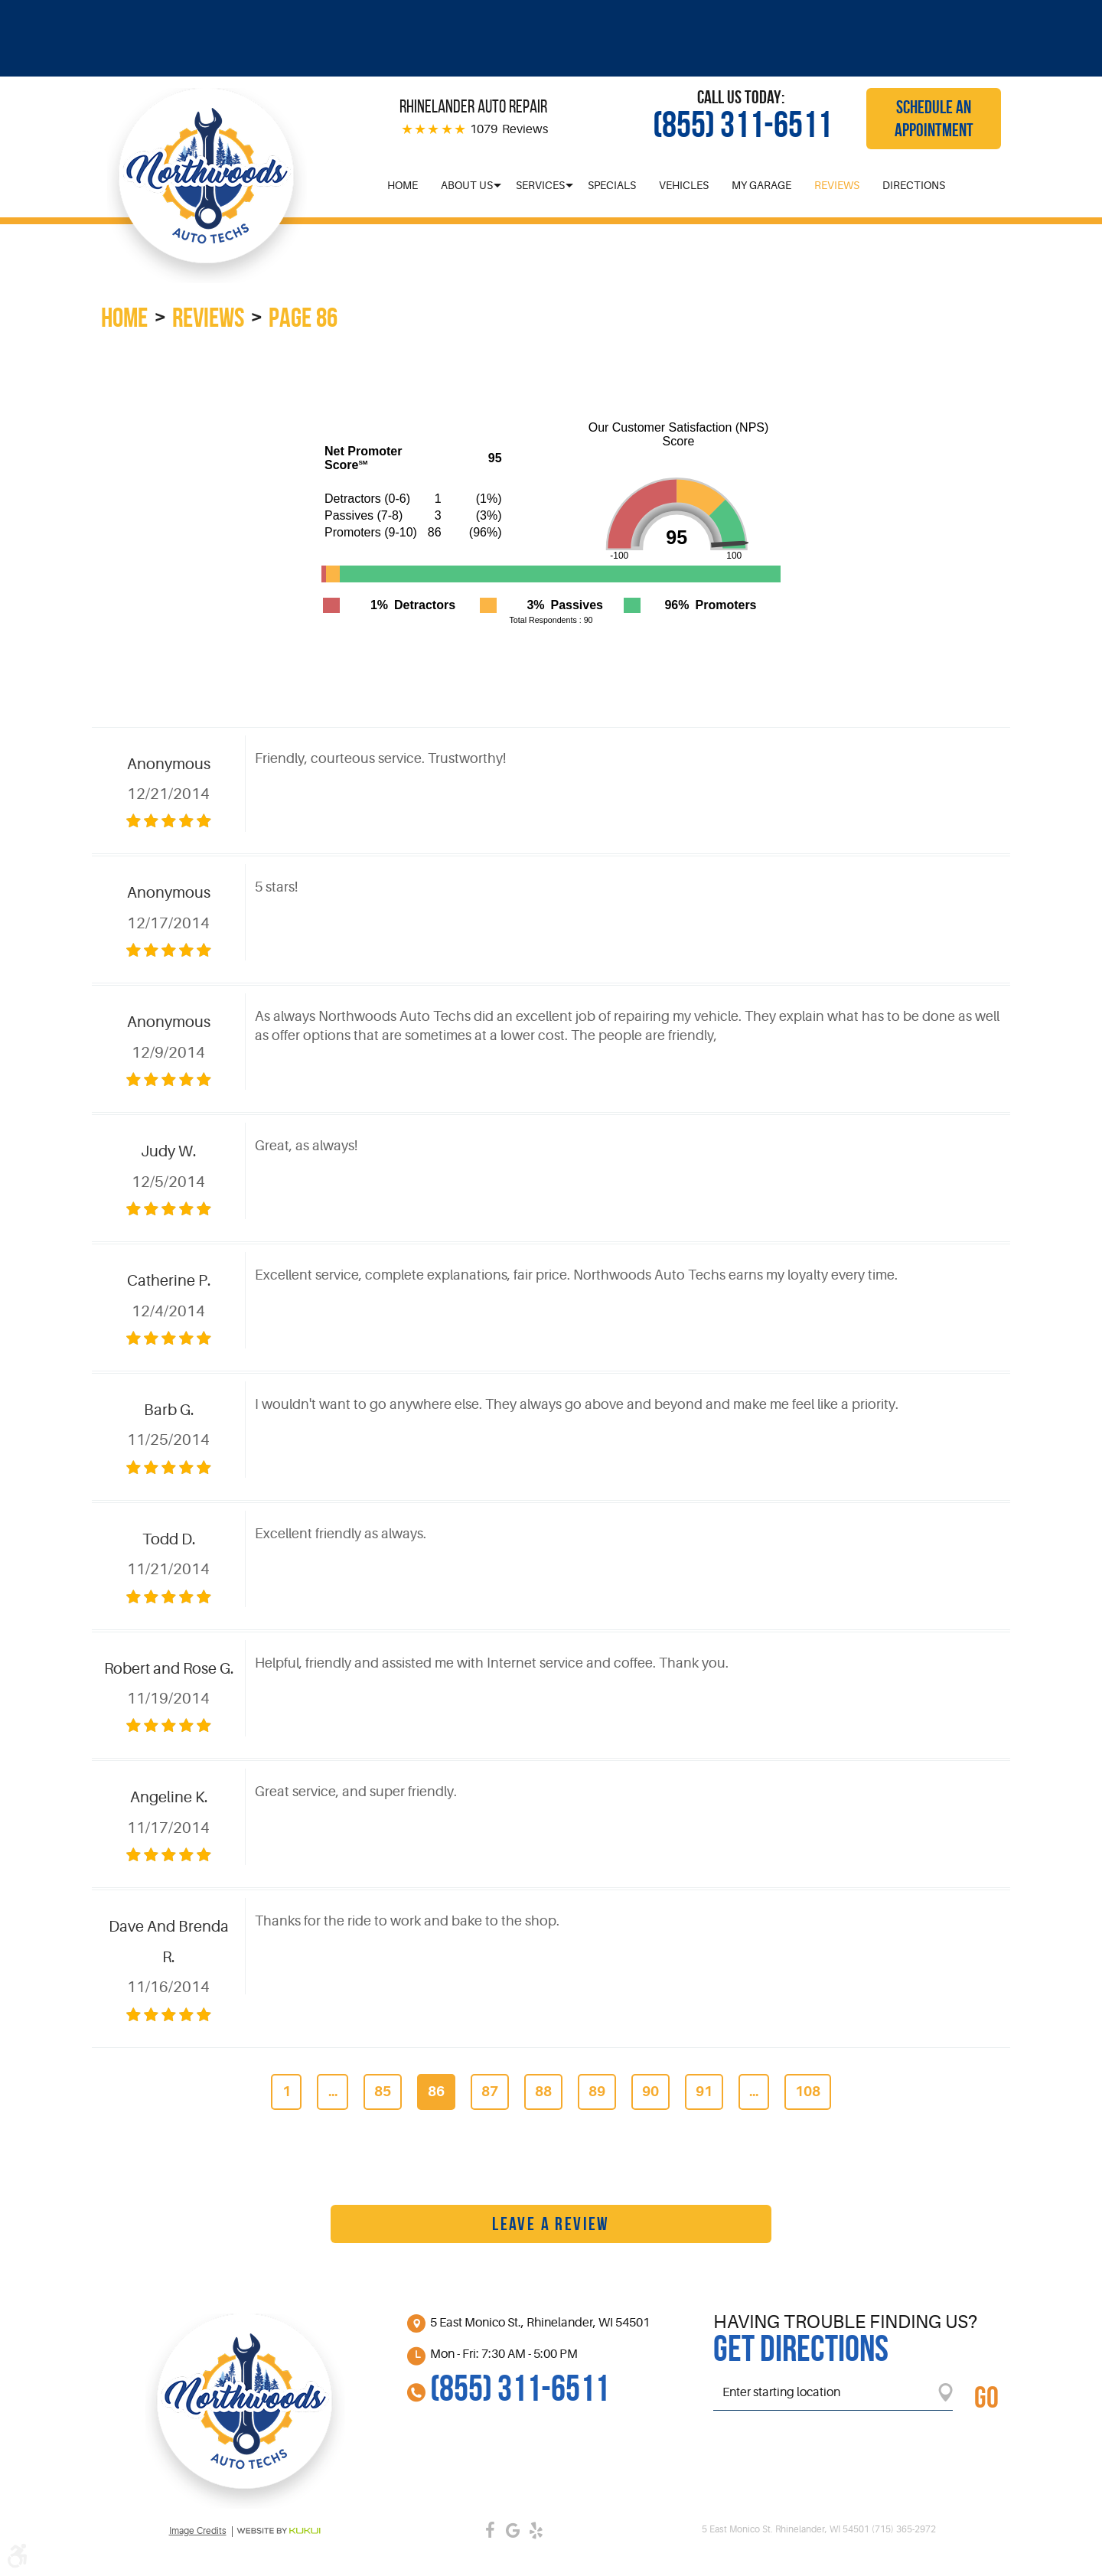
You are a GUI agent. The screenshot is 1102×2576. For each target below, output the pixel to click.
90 (650, 2091)
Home (402, 185)
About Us (467, 185)
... (332, 2091)
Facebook (489, 2530)
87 (489, 2091)
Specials (612, 185)
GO (986, 2397)
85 (382, 2091)
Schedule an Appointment (934, 118)
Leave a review (551, 2224)
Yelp (535, 2530)
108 (807, 2091)
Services (540, 185)
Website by (278, 2530)
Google (512, 2530)
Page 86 (303, 317)
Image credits (198, 2531)
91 (704, 2091)
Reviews (836, 185)
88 (543, 2091)
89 (596, 2091)
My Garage (761, 185)
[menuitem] (402, 185)
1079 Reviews (509, 129)
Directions (913, 185)
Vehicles (684, 185)
